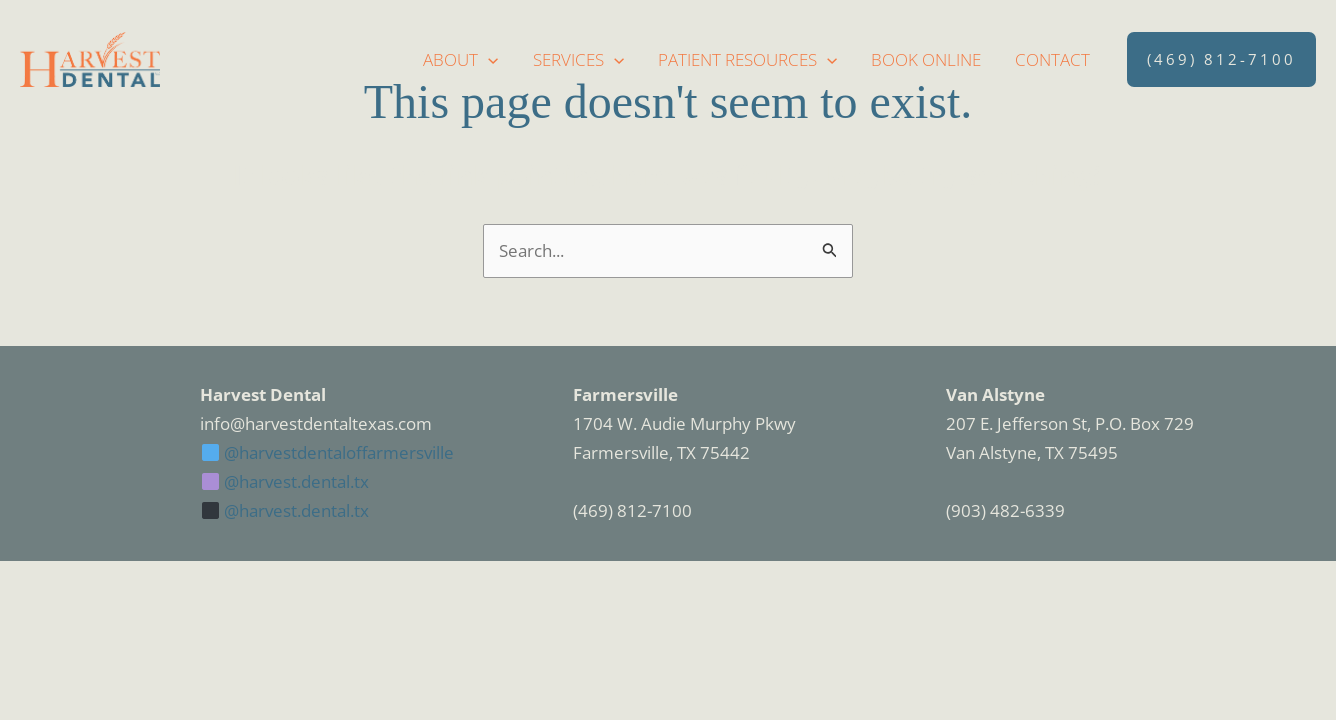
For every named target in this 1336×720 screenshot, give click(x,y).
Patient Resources (747, 59)
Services (578, 59)
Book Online (926, 59)
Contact (1052, 59)
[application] (488, 59)
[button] (1221, 59)
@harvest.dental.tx (285, 481)
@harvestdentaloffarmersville (328, 452)
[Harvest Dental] (90, 57)
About (460, 59)
